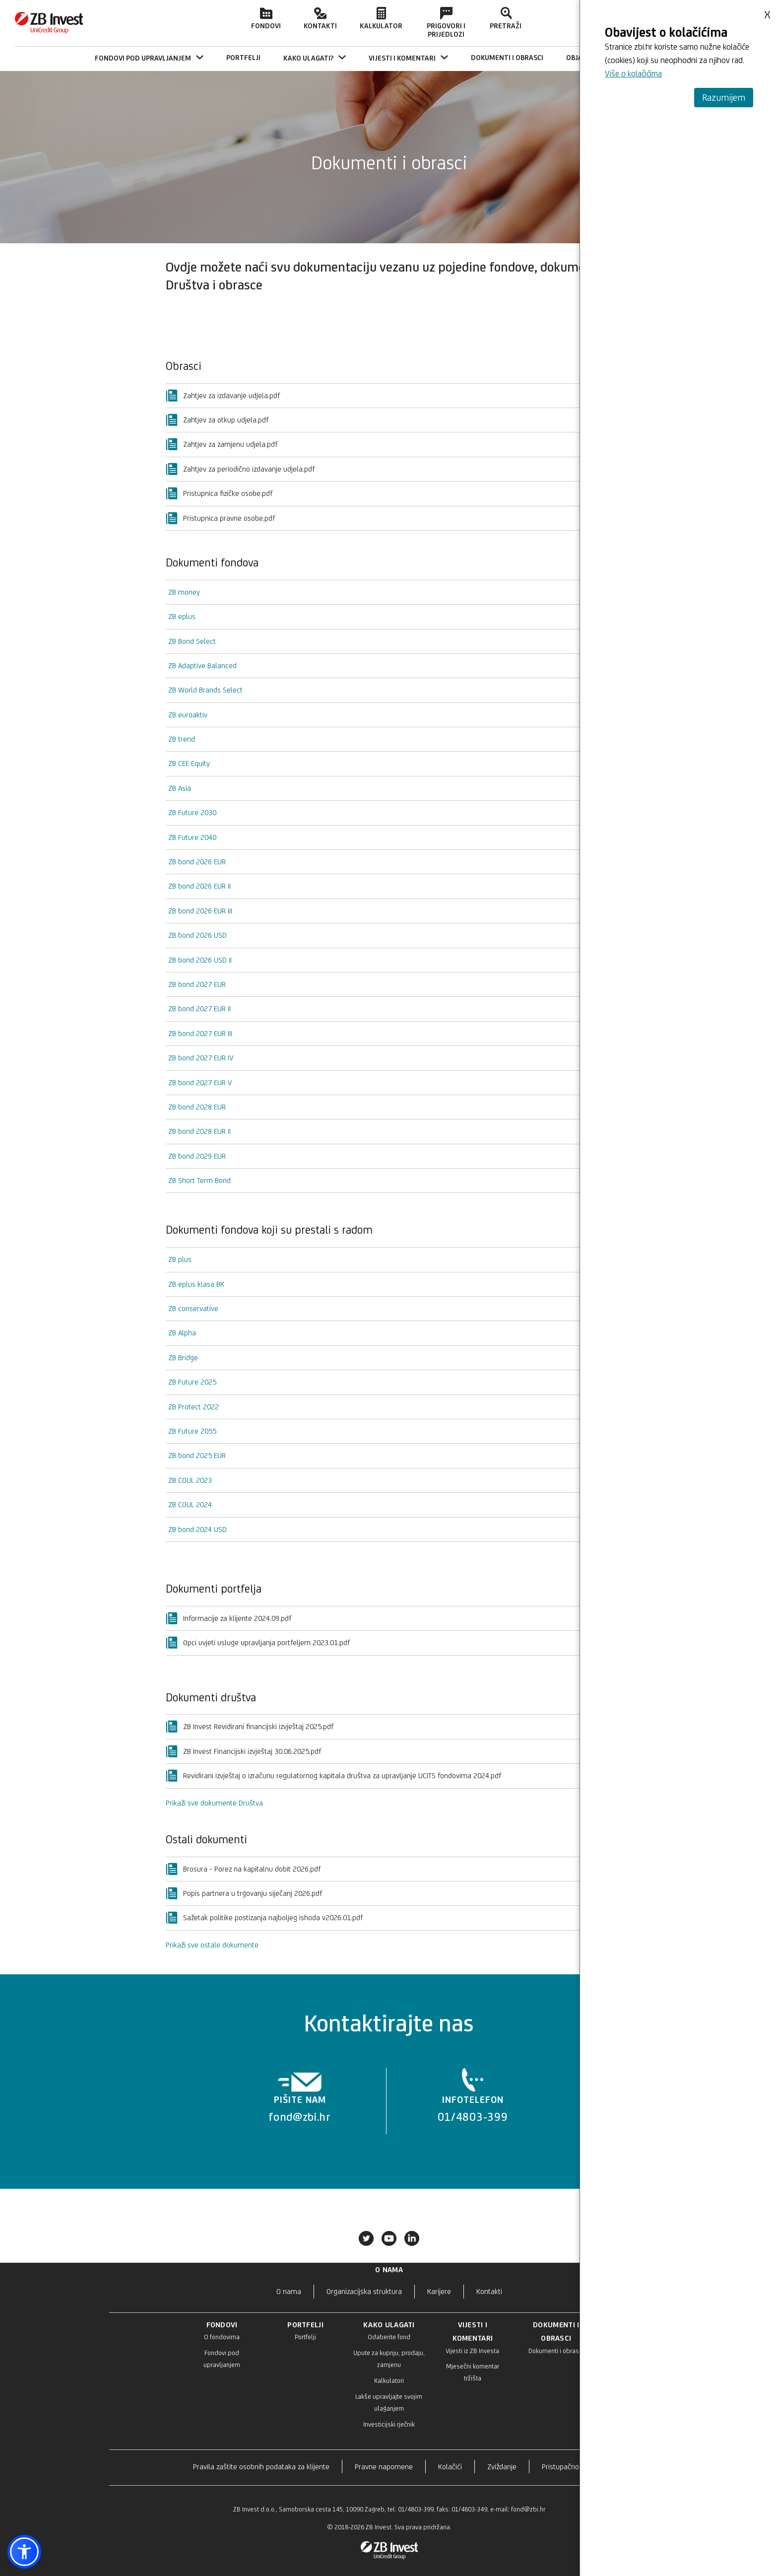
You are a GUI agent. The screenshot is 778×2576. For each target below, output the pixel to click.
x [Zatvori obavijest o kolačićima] (767, 11)
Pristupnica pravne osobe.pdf (220, 518)
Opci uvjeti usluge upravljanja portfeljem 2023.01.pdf (258, 1643)
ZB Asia (179, 788)
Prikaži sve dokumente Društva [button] (214, 1803)
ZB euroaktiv (187, 714)
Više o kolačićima (633, 73)
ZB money (184, 592)
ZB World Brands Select (205, 690)
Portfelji (305, 2337)
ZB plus (180, 1259)
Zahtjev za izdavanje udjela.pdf (223, 396)
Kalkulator (381, 18)
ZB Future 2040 (192, 837)
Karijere (439, 2291)
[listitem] (299, 2101)
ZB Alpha (182, 1332)
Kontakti (320, 18)
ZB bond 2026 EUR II (199, 886)
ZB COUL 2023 (190, 1480)
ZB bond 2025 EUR (197, 1455)
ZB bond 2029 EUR (197, 1156)
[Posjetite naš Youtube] (389, 2239)
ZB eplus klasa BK (196, 1284)
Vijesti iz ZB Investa (472, 2351)
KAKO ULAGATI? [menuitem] (314, 58)
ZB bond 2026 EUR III (200, 910)
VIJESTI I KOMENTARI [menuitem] (408, 58)
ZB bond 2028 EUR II (199, 1131)
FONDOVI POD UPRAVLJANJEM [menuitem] (149, 58)
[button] (24, 2551)
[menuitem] (243, 58)
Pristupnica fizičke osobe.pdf (219, 493)
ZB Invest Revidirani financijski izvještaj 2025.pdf (249, 1727)
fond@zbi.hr (528, 2509)
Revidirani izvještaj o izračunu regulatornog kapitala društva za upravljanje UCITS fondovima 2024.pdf (333, 1776)
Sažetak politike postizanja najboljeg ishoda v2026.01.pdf (264, 1918)
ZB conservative (193, 1308)
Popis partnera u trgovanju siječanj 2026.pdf (244, 1893)
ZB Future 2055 (192, 1431)
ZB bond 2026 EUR (197, 861)
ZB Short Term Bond (199, 1180)
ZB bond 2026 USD (197, 935)
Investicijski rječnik (389, 2424)
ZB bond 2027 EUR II (199, 1008)
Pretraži (505, 18)
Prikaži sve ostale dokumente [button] (212, 1945)
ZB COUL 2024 (190, 1504)
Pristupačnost (563, 2466)
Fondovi (266, 18)
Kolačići (450, 2466)
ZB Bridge (183, 1357)
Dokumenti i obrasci (556, 2351)
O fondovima (222, 2337)
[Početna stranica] (49, 32)
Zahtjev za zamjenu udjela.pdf (221, 444)
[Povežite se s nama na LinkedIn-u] (411, 2239)
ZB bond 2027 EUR (197, 984)
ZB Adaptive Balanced (202, 665)
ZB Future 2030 (192, 812)
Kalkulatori (389, 2380)
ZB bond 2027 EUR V (200, 1082)
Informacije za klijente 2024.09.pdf (228, 1618)
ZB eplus (181, 616)
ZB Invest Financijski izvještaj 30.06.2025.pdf (243, 1751)
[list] (386, 2101)
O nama (288, 2291)
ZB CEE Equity (189, 763)
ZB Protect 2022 (193, 1406)
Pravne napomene (384, 2466)
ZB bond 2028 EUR (197, 1107)
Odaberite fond (389, 2337)
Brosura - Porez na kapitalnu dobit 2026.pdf (243, 1869)
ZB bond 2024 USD (197, 1529)
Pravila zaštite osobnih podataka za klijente (261, 2466)
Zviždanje (502, 2466)
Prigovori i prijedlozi (446, 22)
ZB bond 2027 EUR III (200, 1033)
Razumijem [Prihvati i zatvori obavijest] (723, 97)
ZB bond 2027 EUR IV (200, 1057)
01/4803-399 (416, 2509)
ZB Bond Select (192, 641)
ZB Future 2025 (192, 1382)
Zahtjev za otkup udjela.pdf (217, 420)
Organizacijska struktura (364, 2291)
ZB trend (181, 739)
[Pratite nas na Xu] (366, 2239)
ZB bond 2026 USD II (200, 960)
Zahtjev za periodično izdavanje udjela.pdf (240, 469)
